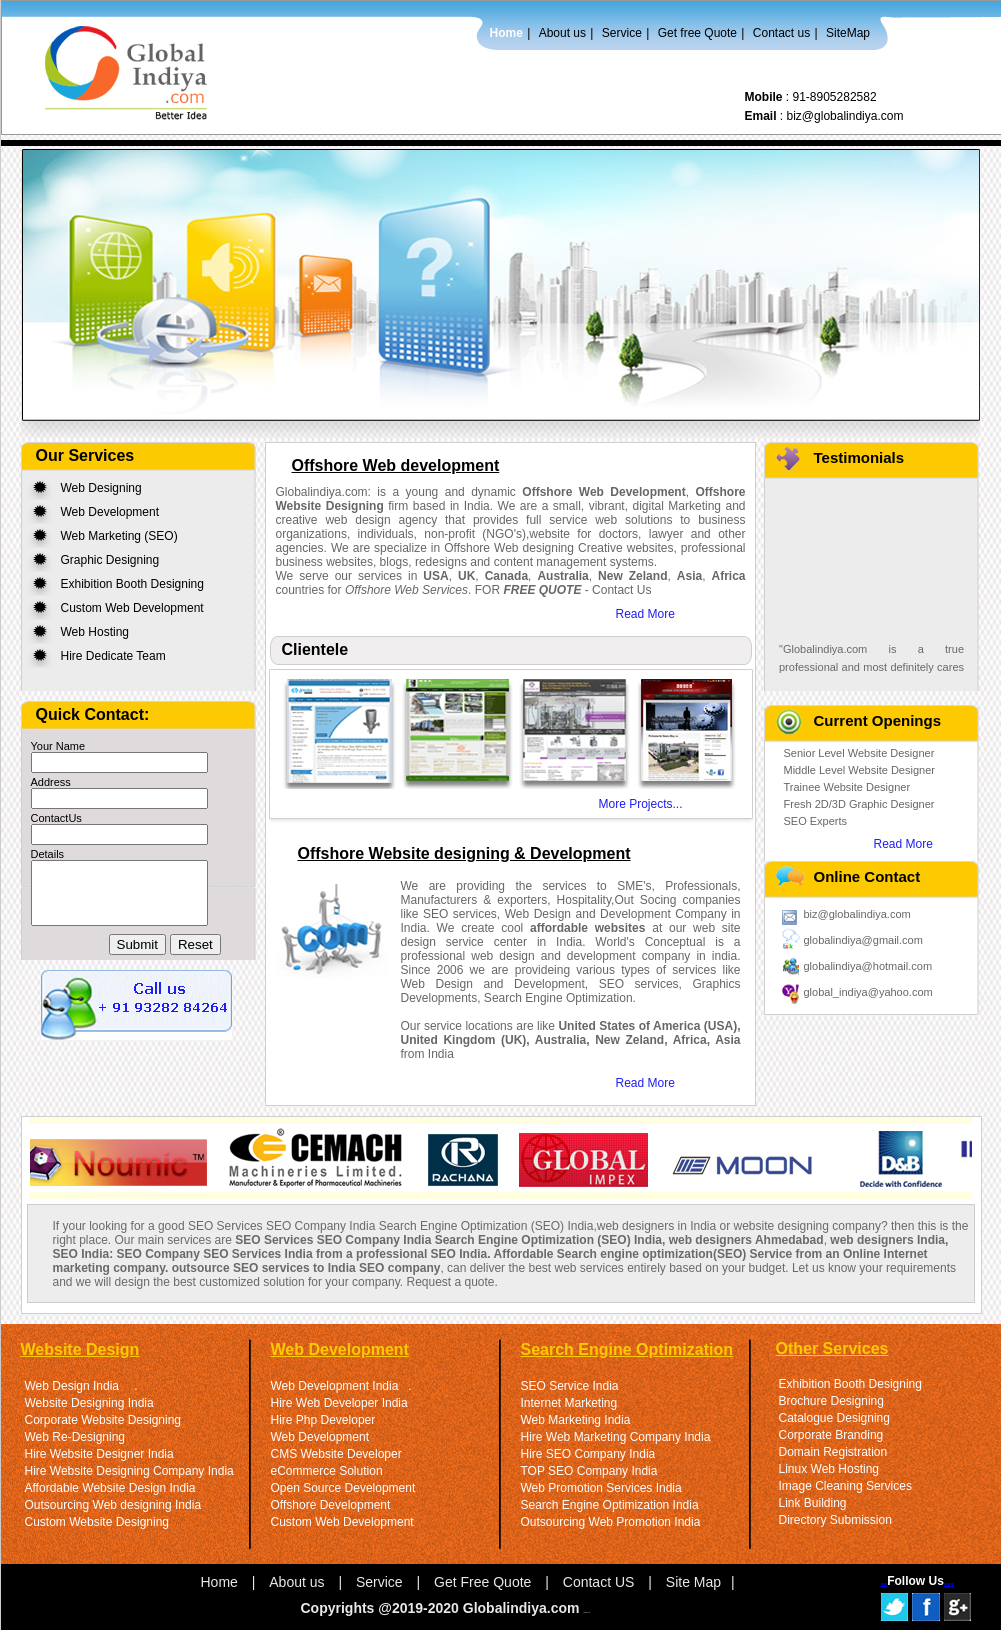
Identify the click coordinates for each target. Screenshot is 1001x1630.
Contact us (781, 33)
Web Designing (101, 488)
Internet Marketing (569, 1403)
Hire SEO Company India (588, 1454)
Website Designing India (89, 1403)
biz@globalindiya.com (845, 116)
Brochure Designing (831, 1401)
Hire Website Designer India (99, 1454)
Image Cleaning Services (845, 1486)
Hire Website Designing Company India (129, 1471)
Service (622, 33)
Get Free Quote (482, 1582)
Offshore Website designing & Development (464, 854)
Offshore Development (331, 1505)
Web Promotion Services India (601, 1488)
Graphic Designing (110, 560)
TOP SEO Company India (589, 1471)
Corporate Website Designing (103, 1420)
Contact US (599, 1582)
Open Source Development (343, 1488)
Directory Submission (835, 1520)
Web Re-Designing (75, 1437)
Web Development (110, 512)
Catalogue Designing (834, 1418)
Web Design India (72, 1386)
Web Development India (335, 1386)
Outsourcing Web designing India (113, 1505)
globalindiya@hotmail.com (868, 966)
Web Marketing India (576, 1420)
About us (562, 33)
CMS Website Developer (336, 1454)
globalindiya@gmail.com (863, 940)
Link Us (586, 1612)
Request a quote (450, 1282)
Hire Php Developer (323, 1420)
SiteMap (848, 33)
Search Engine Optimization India (610, 1505)
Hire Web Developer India (339, 1403)
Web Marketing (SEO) (119, 536)
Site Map (693, 1582)
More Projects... (641, 804)
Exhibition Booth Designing (132, 584)
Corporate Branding (831, 1435)
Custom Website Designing (97, 1522)
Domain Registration (833, 1452)
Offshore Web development (396, 466)
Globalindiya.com (523, 1608)
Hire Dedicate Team (113, 656)
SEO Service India (570, 1386)
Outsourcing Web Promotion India (611, 1522)
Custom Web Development (132, 608)
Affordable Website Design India (110, 1488)
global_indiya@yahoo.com (868, 992)
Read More (645, 614)
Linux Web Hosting (829, 1469)
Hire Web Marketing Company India (616, 1437)
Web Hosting (95, 632)
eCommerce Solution (327, 1471)
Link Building (813, 1503)
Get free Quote (697, 33)
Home (506, 33)
